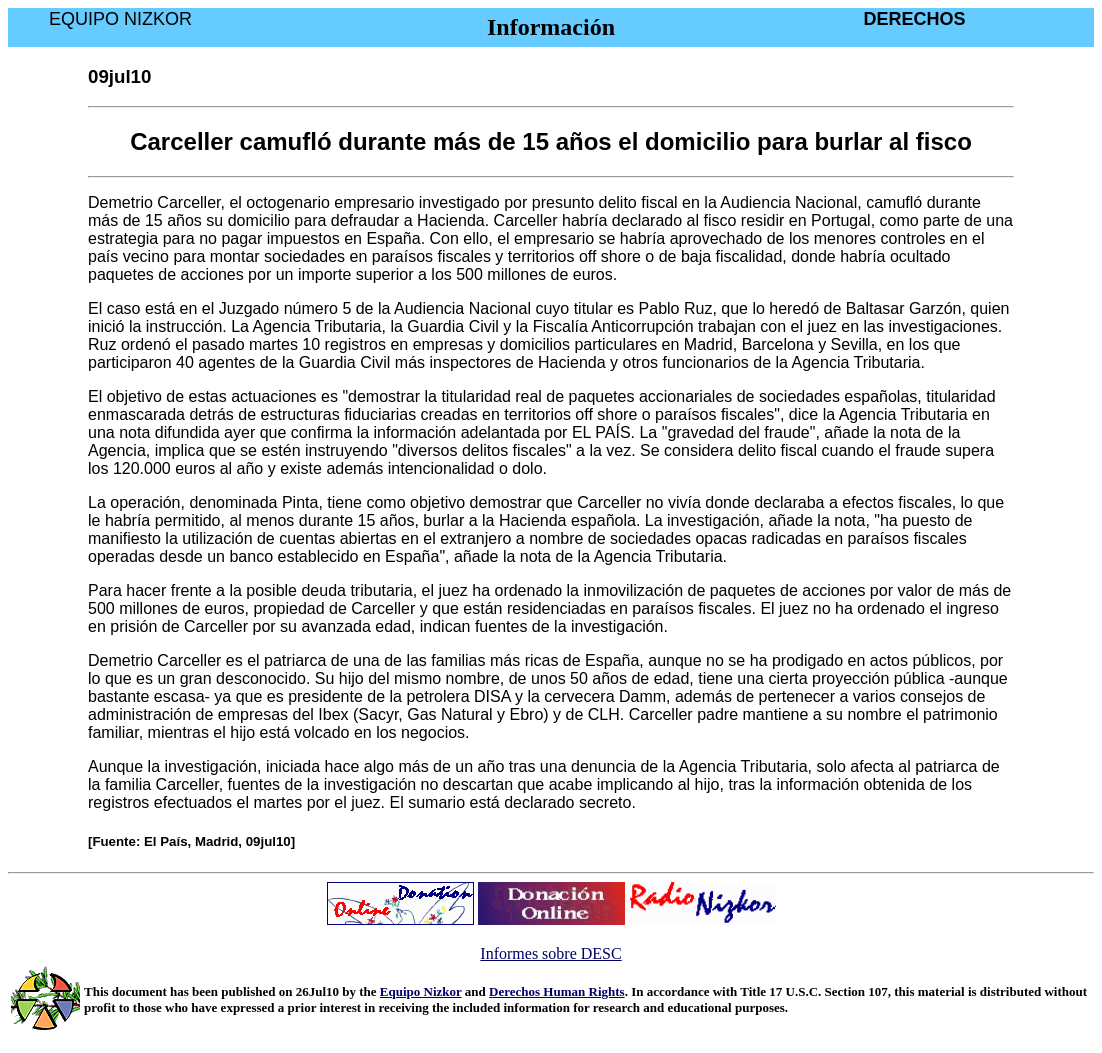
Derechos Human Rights (557, 991)
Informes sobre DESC (550, 953)
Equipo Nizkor (421, 991)
